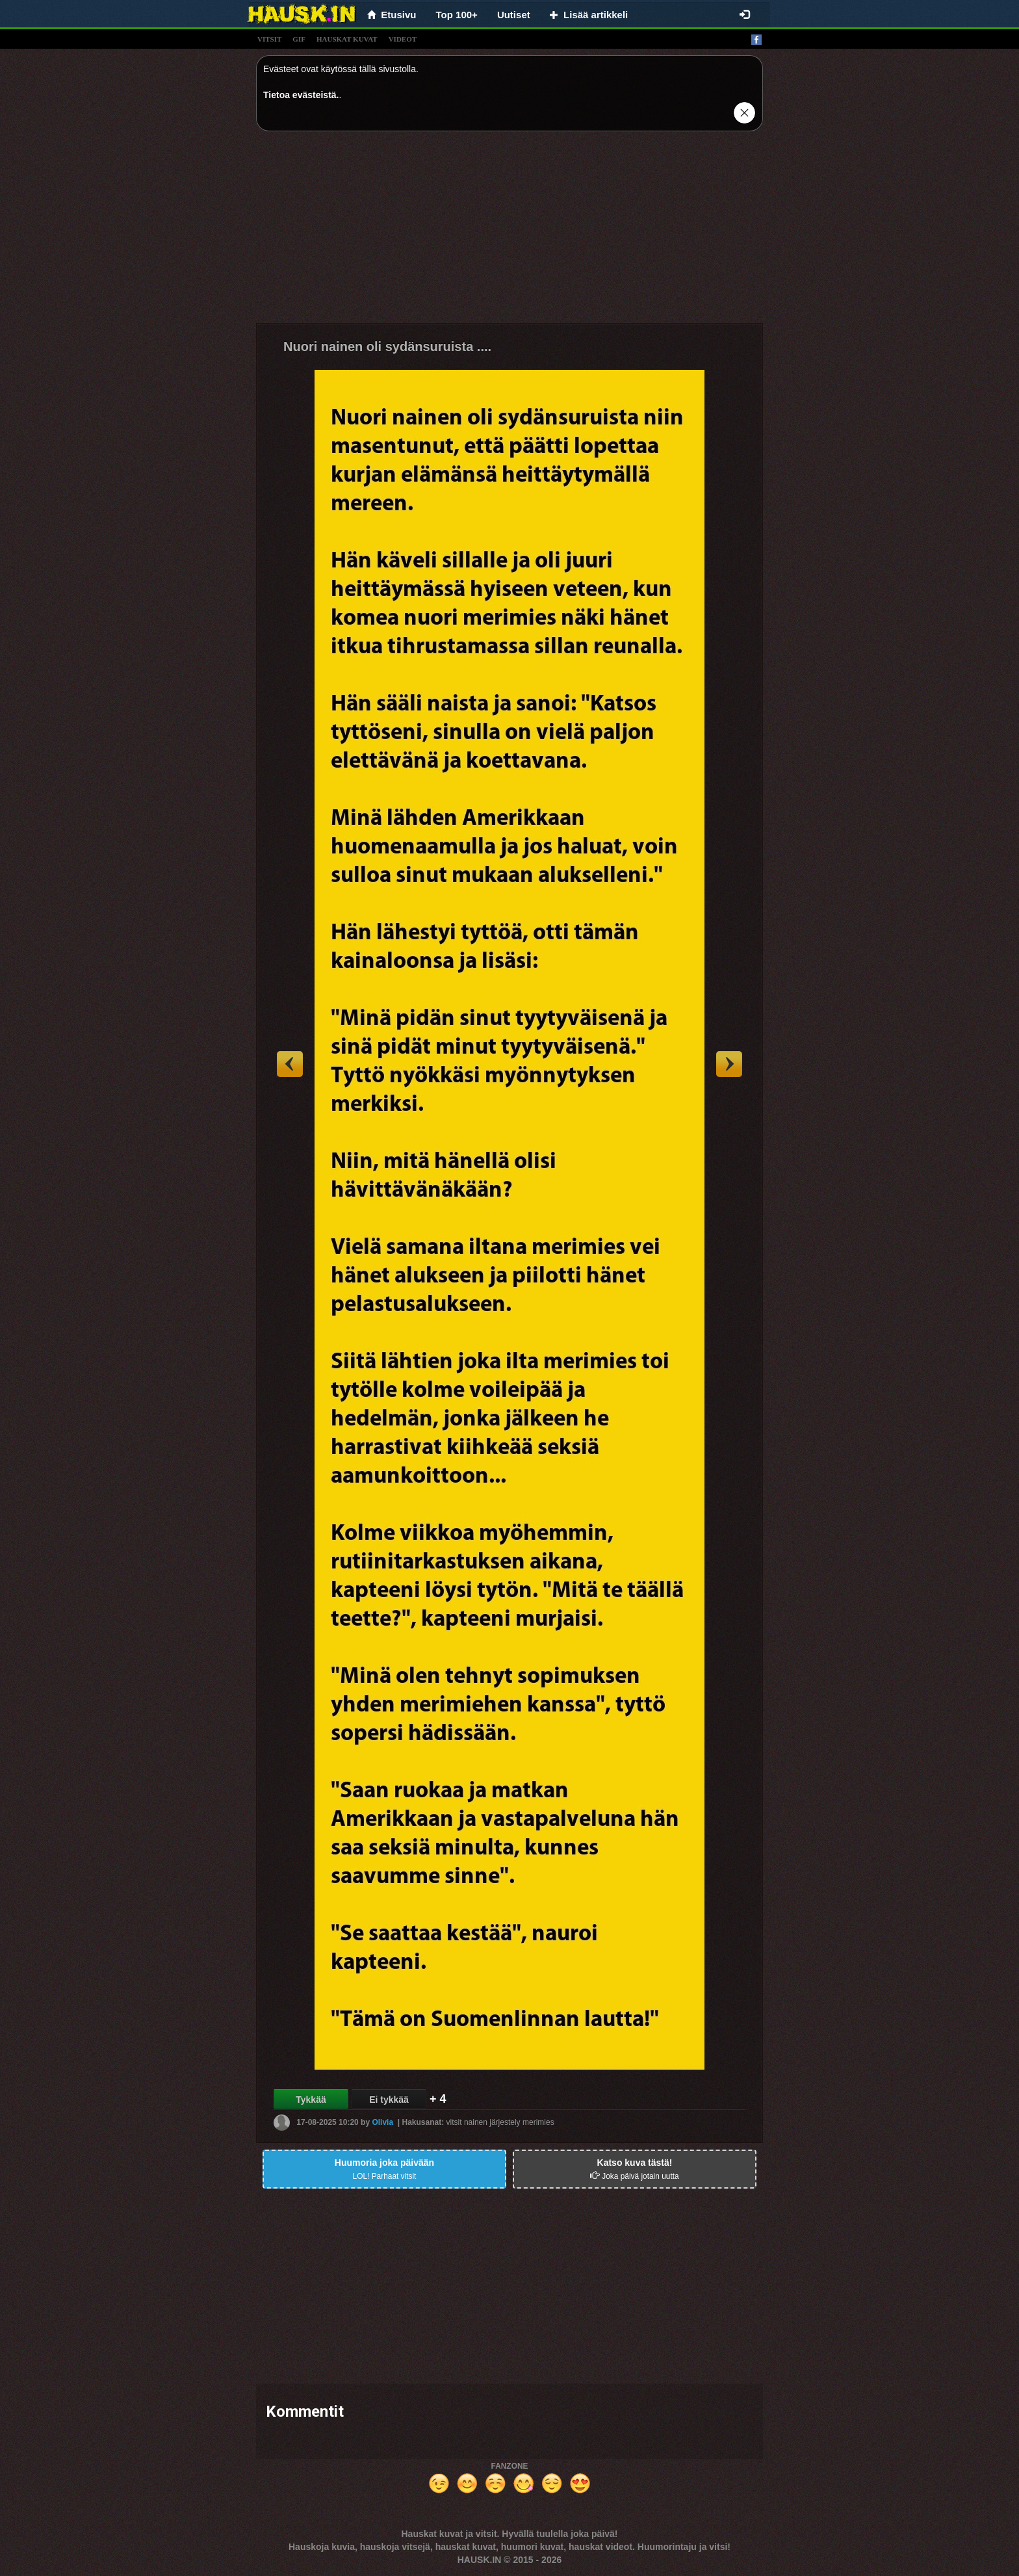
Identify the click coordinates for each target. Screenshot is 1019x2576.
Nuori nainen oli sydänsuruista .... (387, 346)
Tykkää (311, 2099)
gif (298, 39)
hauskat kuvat (347, 39)
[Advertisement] (509, 232)
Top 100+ (457, 14)
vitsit (269, 39)
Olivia (382, 2122)
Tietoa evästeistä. (301, 95)
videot (403, 39)
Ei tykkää (389, 2099)
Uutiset (513, 14)
